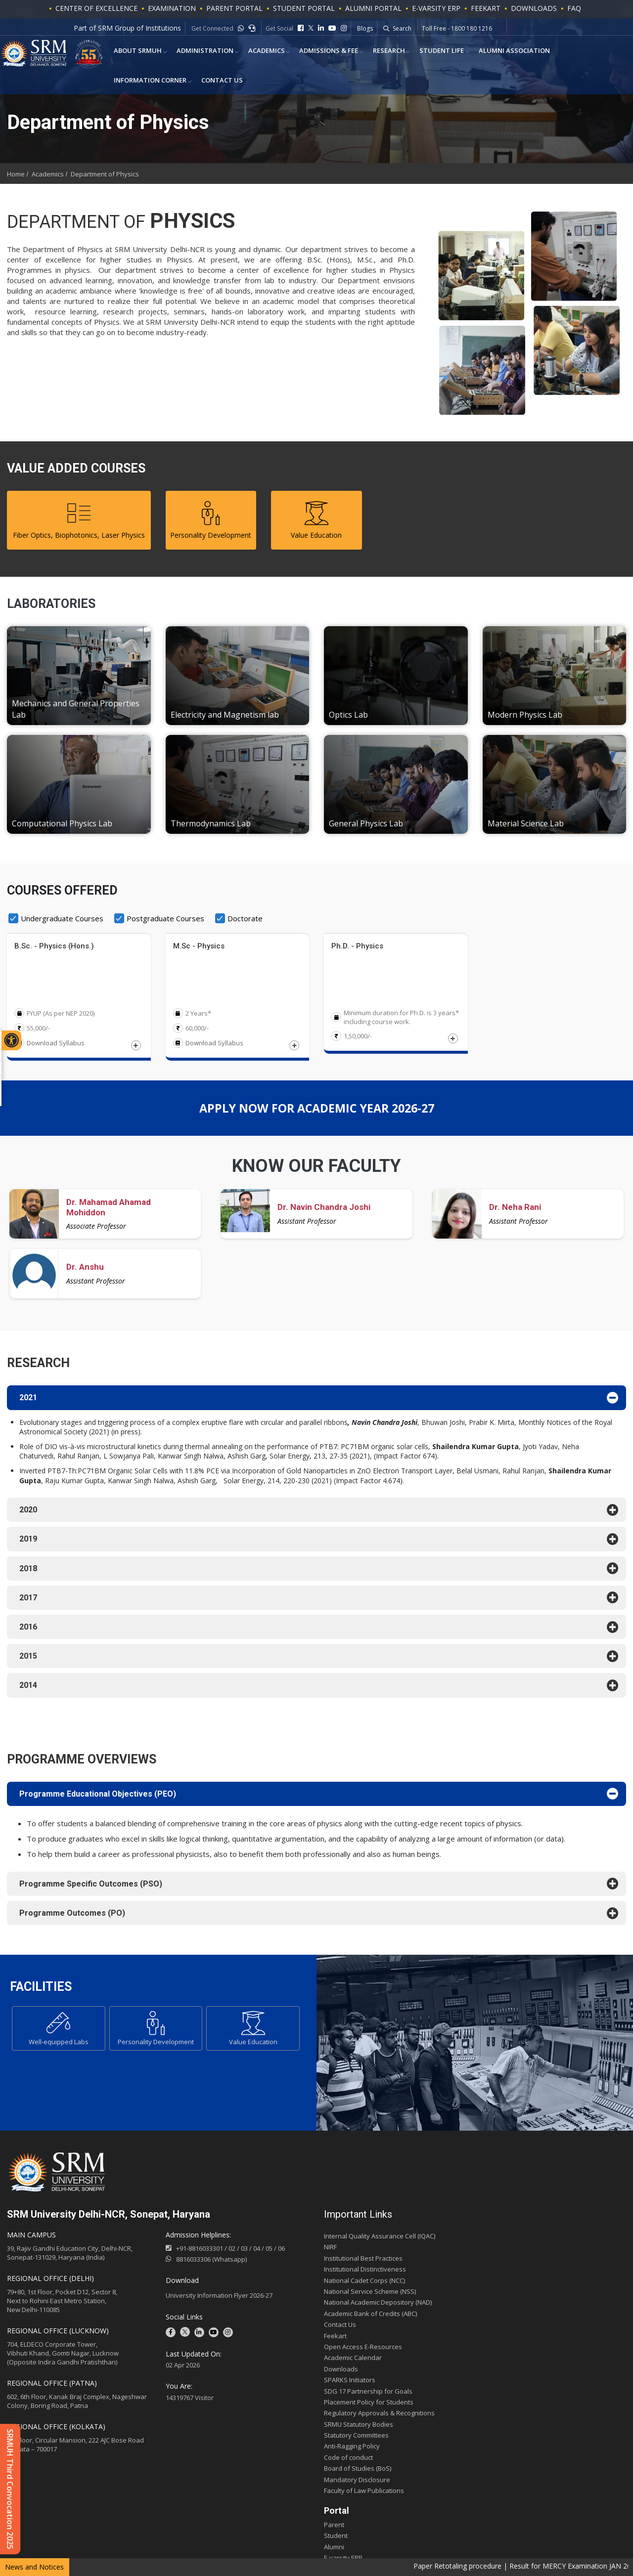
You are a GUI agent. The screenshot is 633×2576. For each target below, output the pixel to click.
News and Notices (34, 2567)
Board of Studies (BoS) (357, 2473)
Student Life (413, 51)
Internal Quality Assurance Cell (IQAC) (379, 2240)
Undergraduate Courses (62, 918)
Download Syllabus (56, 1042)
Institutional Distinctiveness (365, 2274)
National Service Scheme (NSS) (370, 2295)
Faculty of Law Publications (364, 2494)
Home (16, 174)
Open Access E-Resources (363, 2351)
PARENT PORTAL (234, 8)
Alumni (334, 2551)
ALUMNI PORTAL (373, 8)
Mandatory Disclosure (357, 2484)
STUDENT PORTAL (304, 8)
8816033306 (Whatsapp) (206, 2263)
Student (336, 2540)
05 (269, 2252)
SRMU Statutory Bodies (358, 2428)
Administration (195, 51)
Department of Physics (105, 174)
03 (244, 2252)
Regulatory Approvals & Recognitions (379, 2417)
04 (256, 2252)
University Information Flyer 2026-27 (219, 2299)
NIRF (330, 2251)
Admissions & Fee (309, 51)
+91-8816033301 (199, 2252)
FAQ (574, 8)
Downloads (534, 8)
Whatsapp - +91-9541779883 (462, 29)
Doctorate (245, 918)
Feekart (485, 8)
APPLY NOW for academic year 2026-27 (316, 1110)
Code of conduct (348, 2461)
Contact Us (130, 84)
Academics (48, 174)
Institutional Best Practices (363, 2262)
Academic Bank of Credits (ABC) (370, 2318)
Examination (172, 8)
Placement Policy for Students (368, 2406)
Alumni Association (481, 51)
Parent (334, 2529)
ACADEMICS (252, 51)
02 (231, 2252)
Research (365, 51)
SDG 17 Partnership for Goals (368, 2395)
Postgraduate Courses (165, 918)
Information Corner (563, 51)
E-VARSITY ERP (436, 8)
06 (281, 2252)
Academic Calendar (353, 2362)
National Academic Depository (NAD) (378, 2307)
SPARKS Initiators (349, 2384)
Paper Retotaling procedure (491, 2566)
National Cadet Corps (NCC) (364, 2284)
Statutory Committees (356, 2439)
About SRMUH (133, 51)
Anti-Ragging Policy (352, 2451)
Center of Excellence (96, 8)
